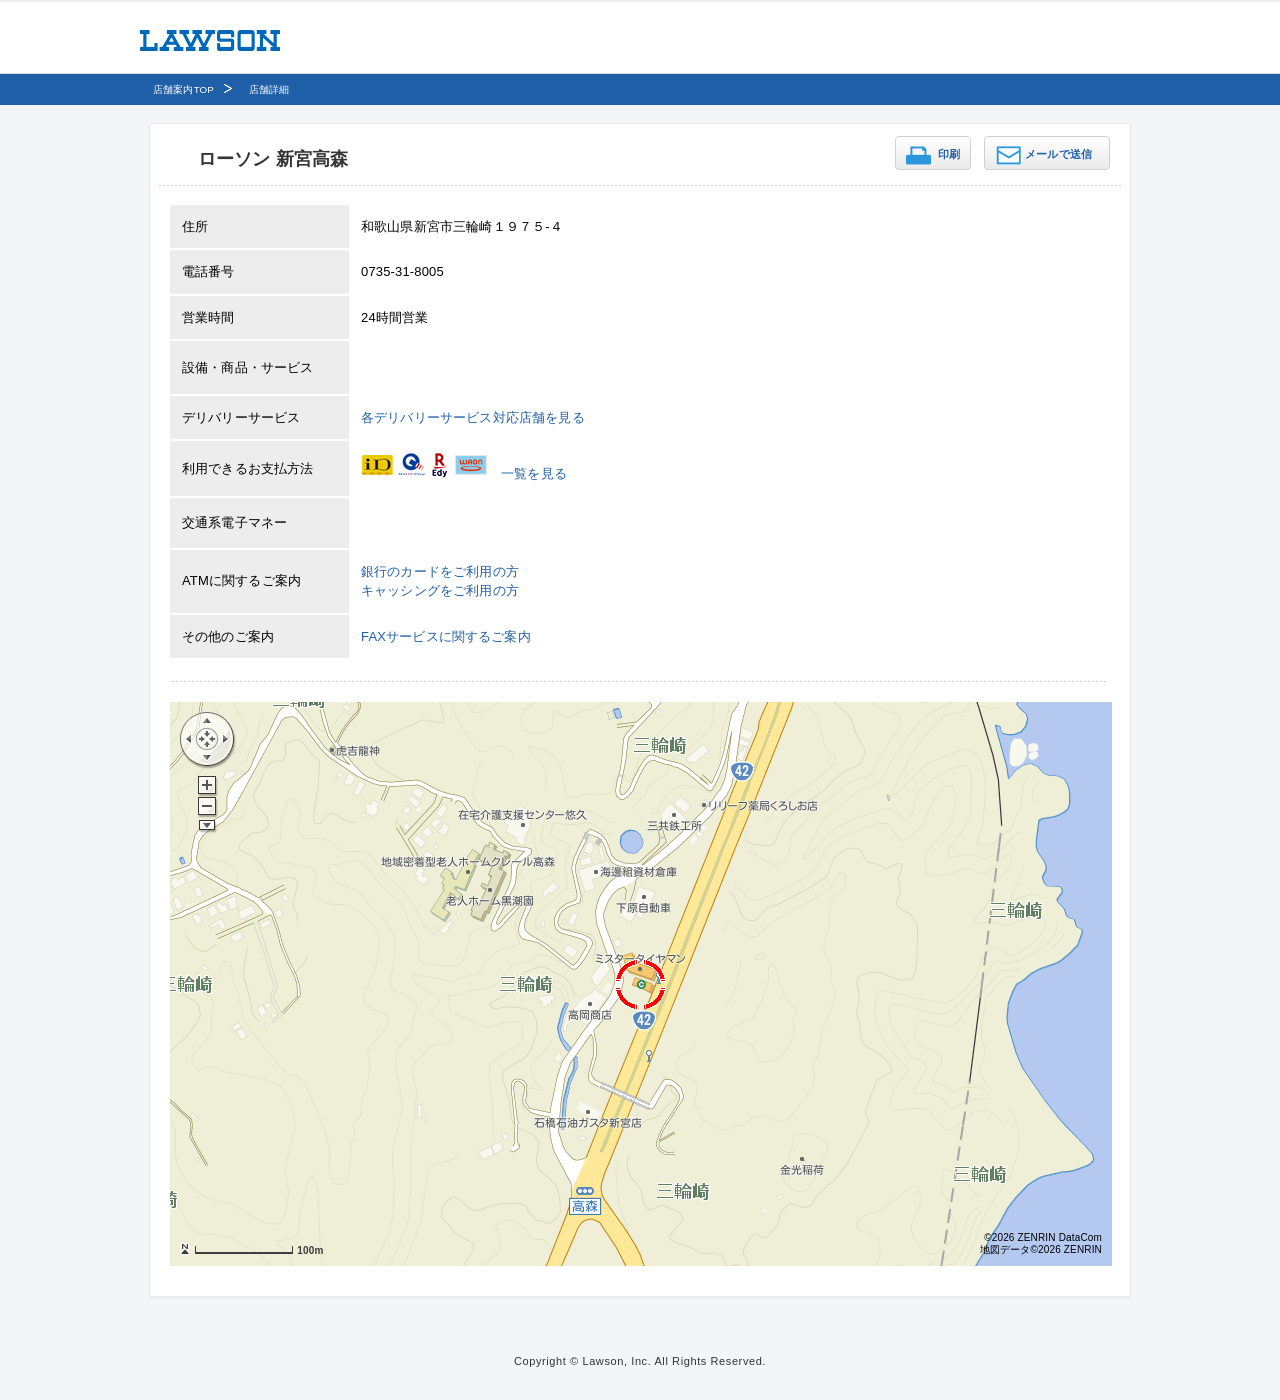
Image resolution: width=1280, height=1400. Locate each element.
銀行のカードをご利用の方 (440, 571)
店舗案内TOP (183, 89)
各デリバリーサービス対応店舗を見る (473, 417)
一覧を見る (534, 473)
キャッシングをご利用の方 (440, 590)
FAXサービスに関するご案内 (446, 636)
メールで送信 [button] (1058, 154)
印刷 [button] (949, 154)
